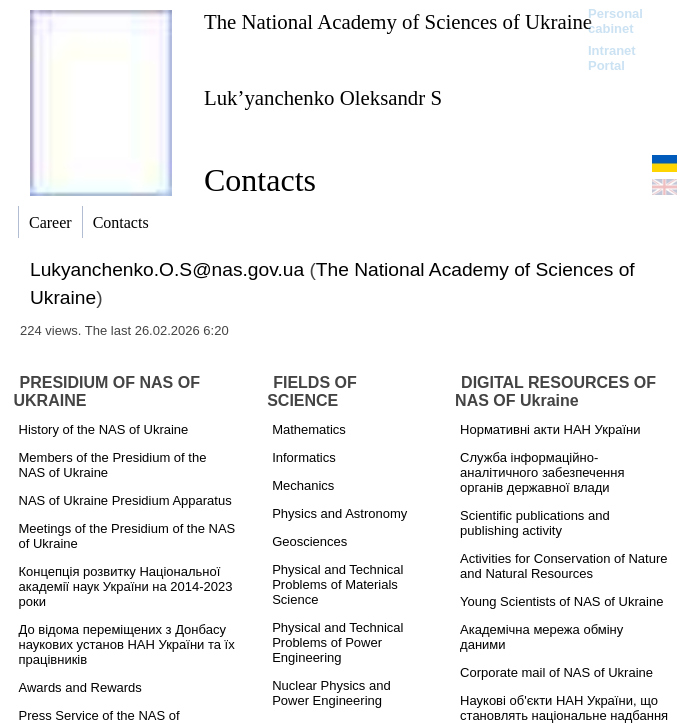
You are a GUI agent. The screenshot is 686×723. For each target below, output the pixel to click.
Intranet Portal (612, 58)
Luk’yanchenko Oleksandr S (323, 97)
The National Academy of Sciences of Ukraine (398, 21)
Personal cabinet (615, 21)
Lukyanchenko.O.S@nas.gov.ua (167, 269)
